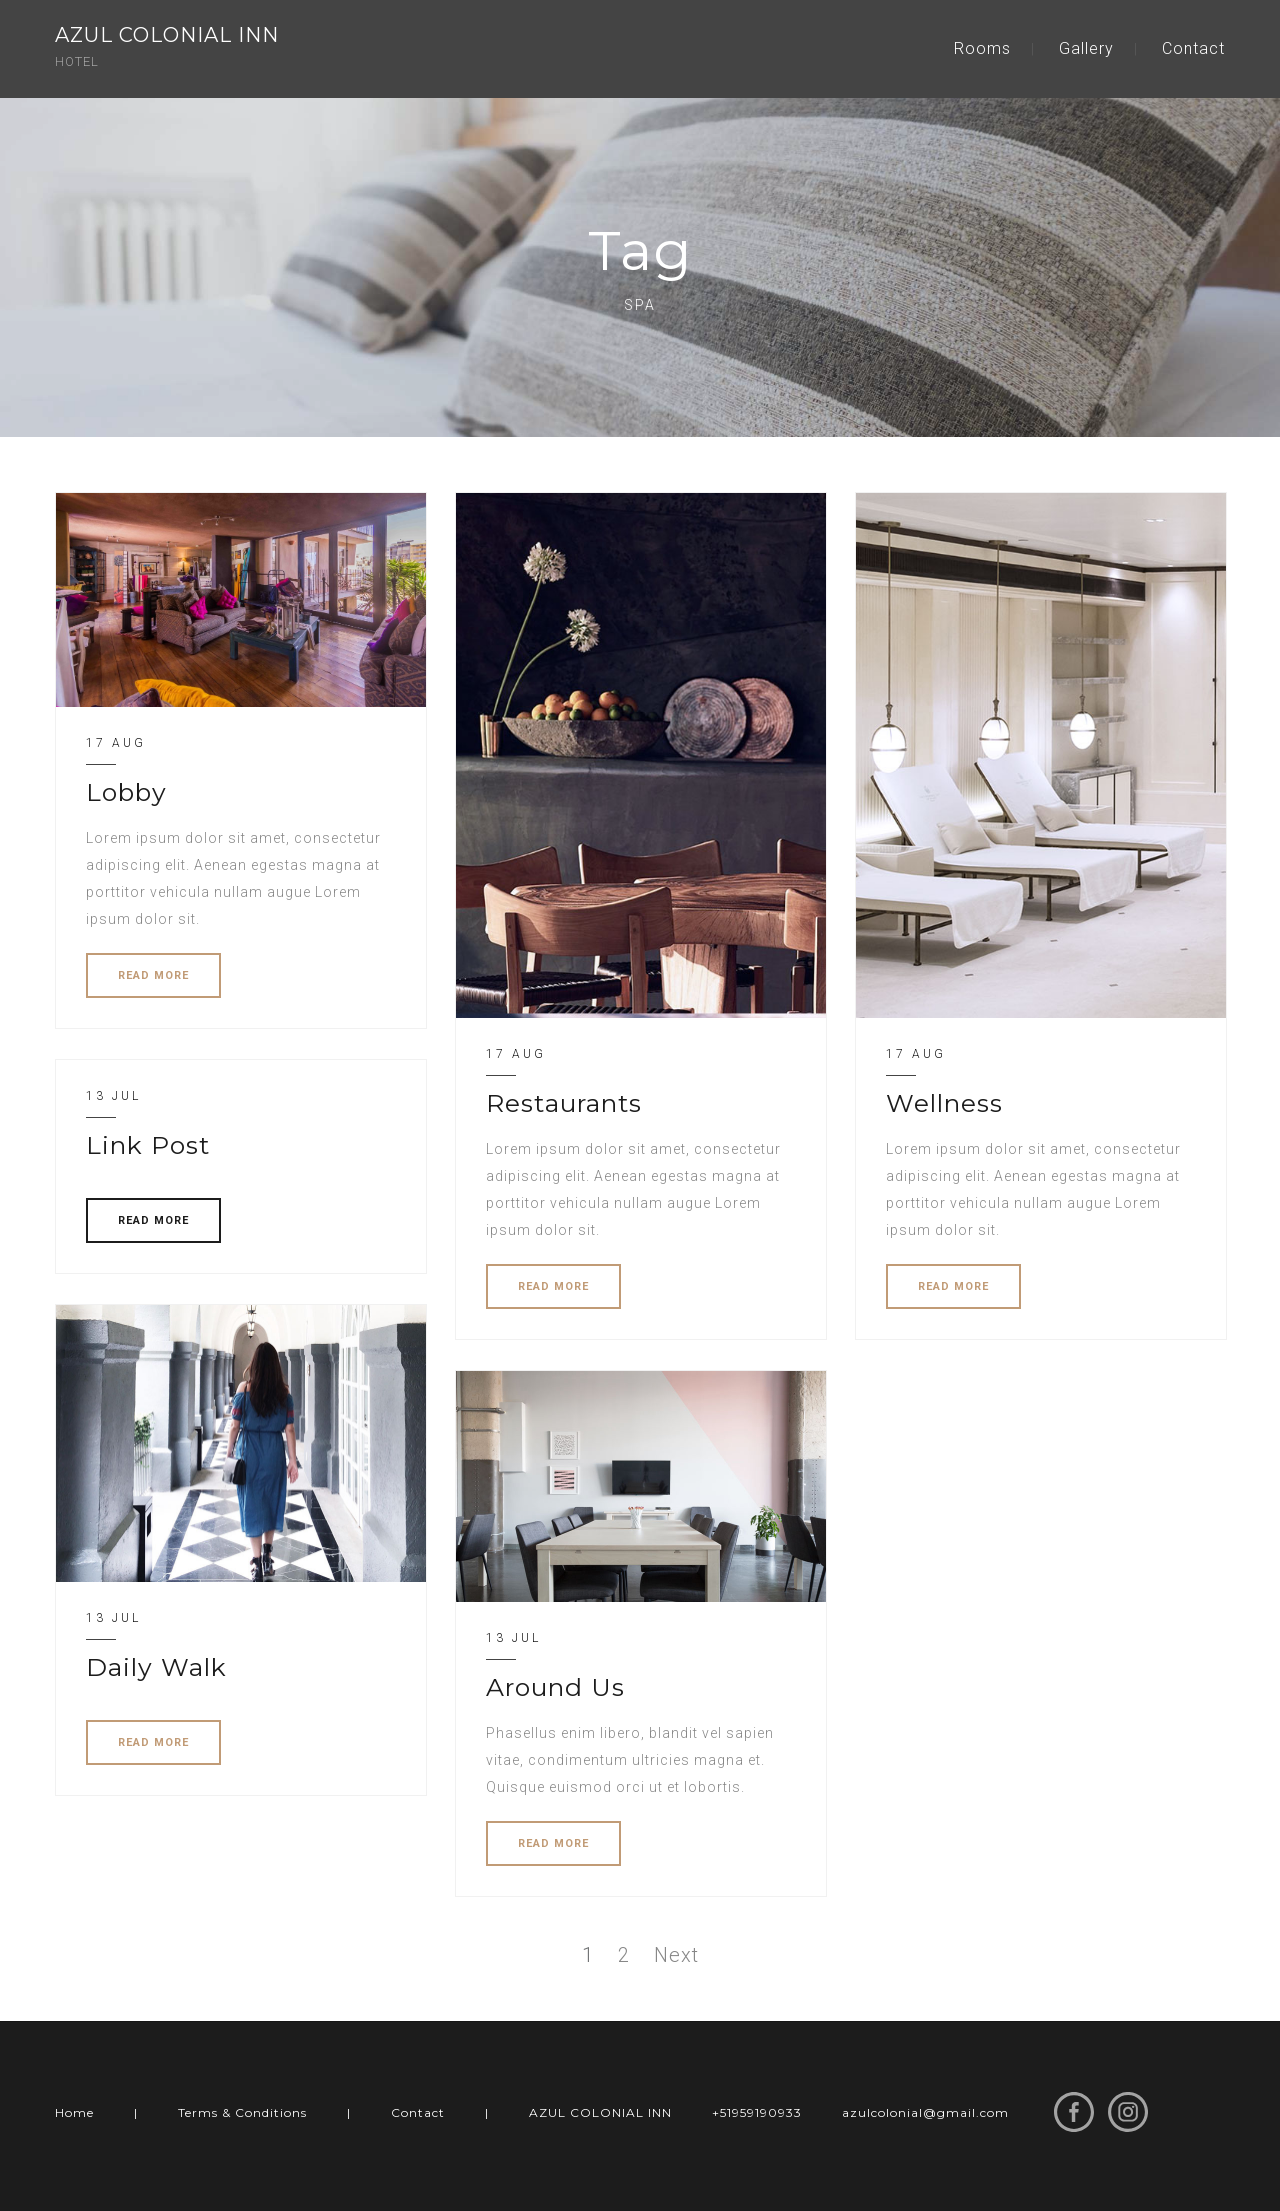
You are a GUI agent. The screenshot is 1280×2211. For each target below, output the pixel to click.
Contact (1193, 48)
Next (676, 1955)
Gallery (1086, 48)
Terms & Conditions (242, 2112)
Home (74, 2112)
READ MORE (153, 975)
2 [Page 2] (624, 1955)
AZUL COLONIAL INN (600, 2112)
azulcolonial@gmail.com (925, 2112)
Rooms (982, 48)
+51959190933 (757, 2112)
